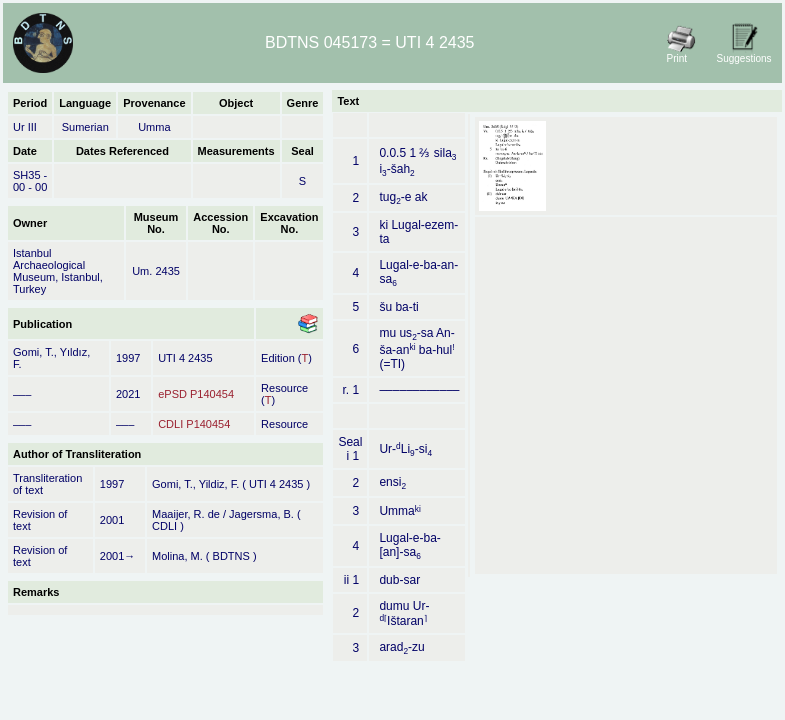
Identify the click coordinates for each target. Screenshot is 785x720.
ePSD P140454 (196, 394)
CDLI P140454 (194, 424)
